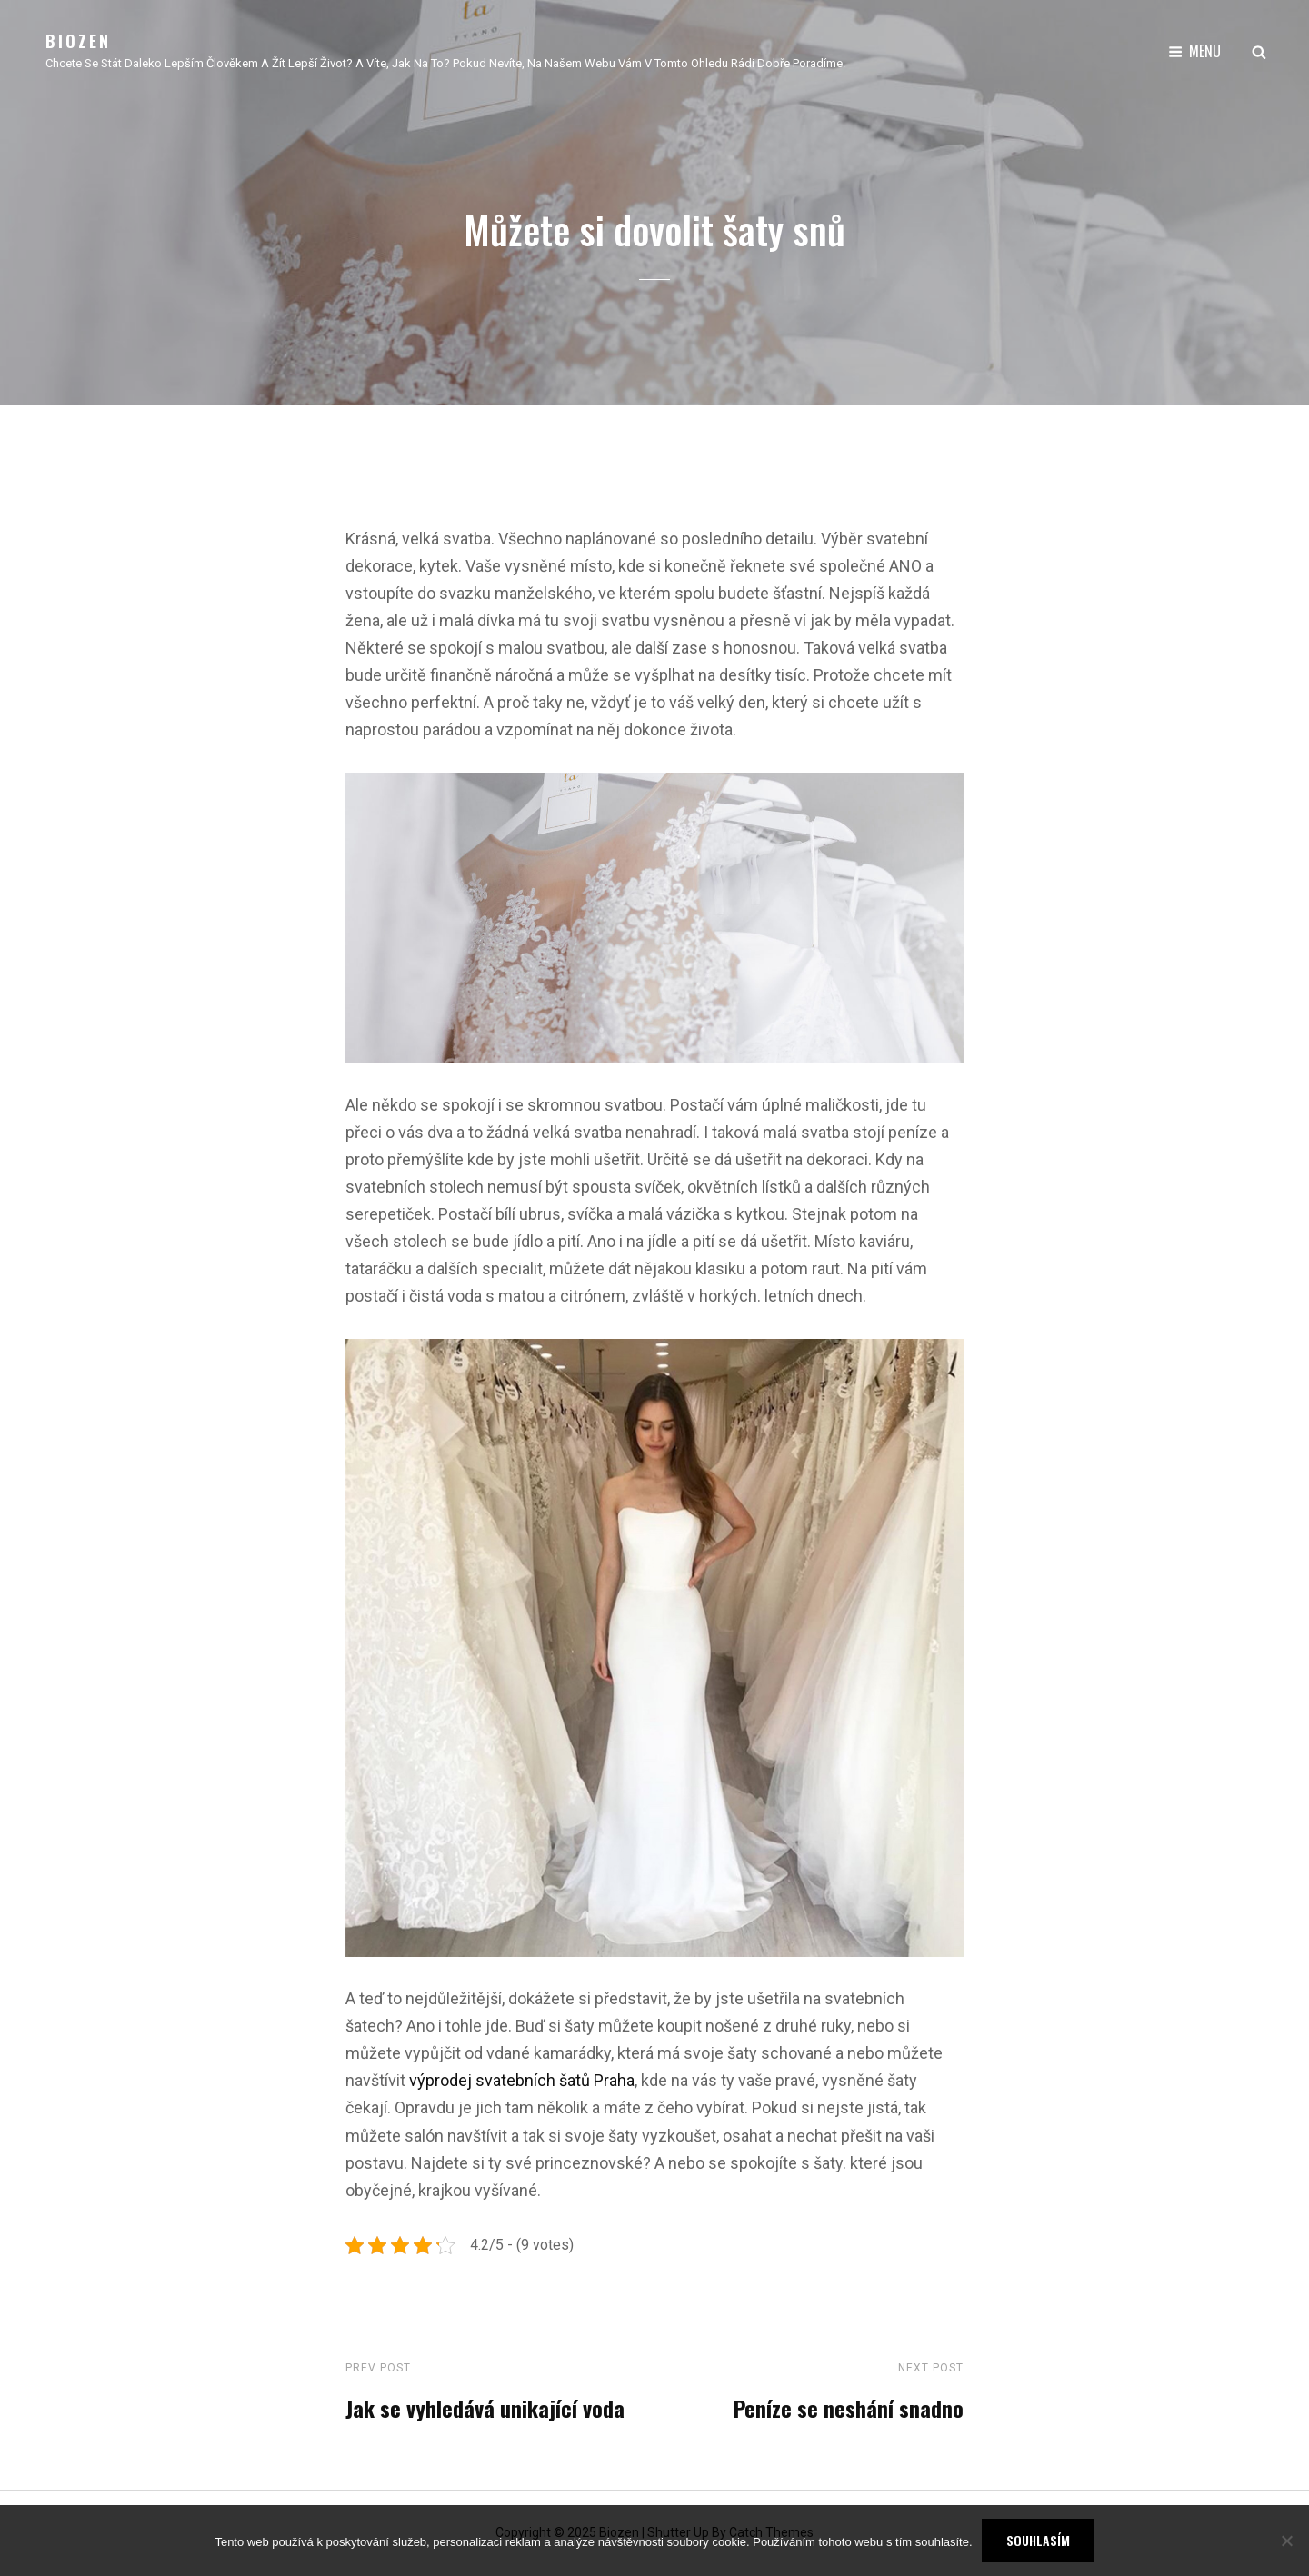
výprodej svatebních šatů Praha (520, 2080)
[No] (1286, 2540)
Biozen (78, 41)
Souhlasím (1038, 2540)
